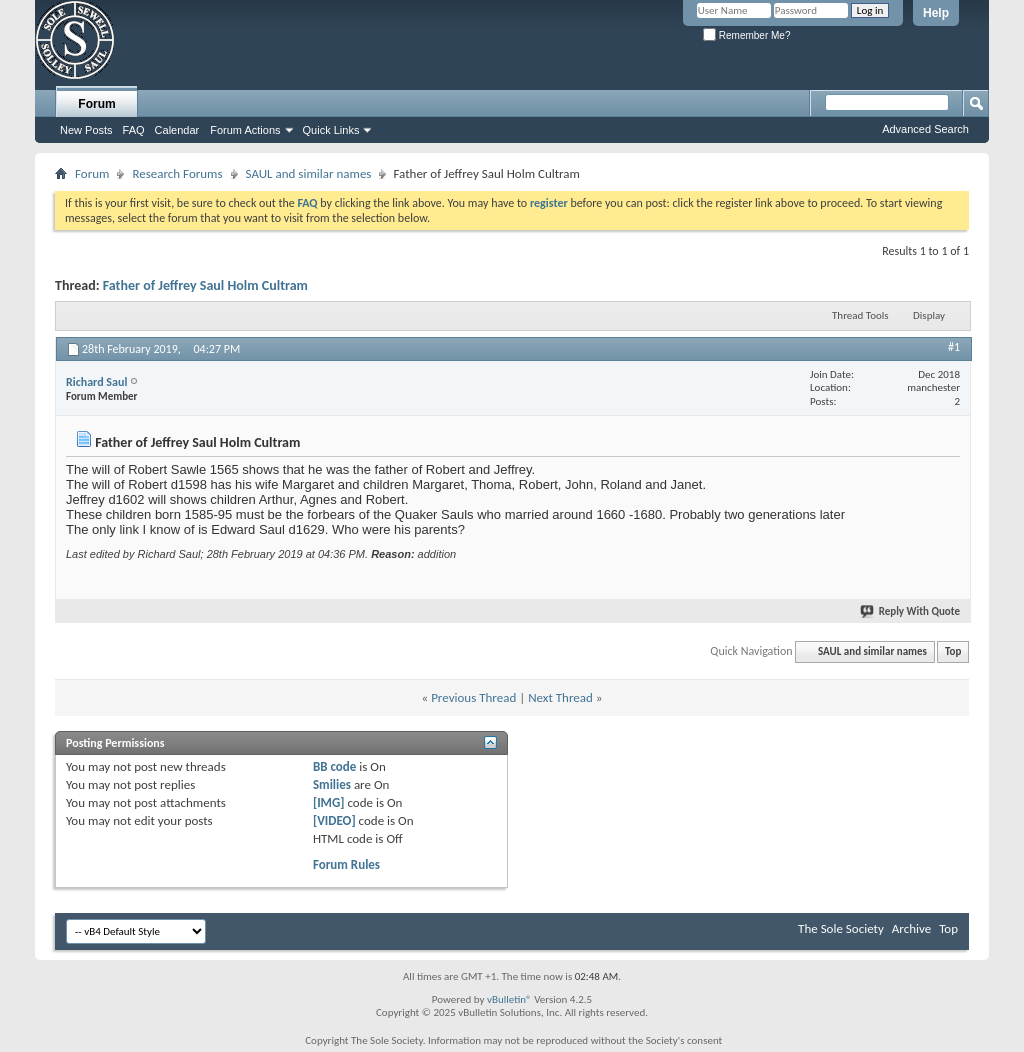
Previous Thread (473, 697)
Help (936, 13)
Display (929, 315)
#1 (954, 347)
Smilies (332, 784)
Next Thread (560, 697)
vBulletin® (509, 999)
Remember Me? (746, 35)
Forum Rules (346, 864)
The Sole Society (841, 928)
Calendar (177, 130)
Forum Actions (245, 130)
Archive (911, 928)
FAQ (134, 130)
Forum (96, 104)
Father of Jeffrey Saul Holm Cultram (205, 285)
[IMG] (329, 802)
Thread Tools (860, 315)
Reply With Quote (911, 611)
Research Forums (177, 173)
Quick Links (331, 130)
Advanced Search (925, 129)
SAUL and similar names (309, 173)
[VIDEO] (334, 820)
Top (953, 651)
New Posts (86, 130)
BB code (334, 766)
